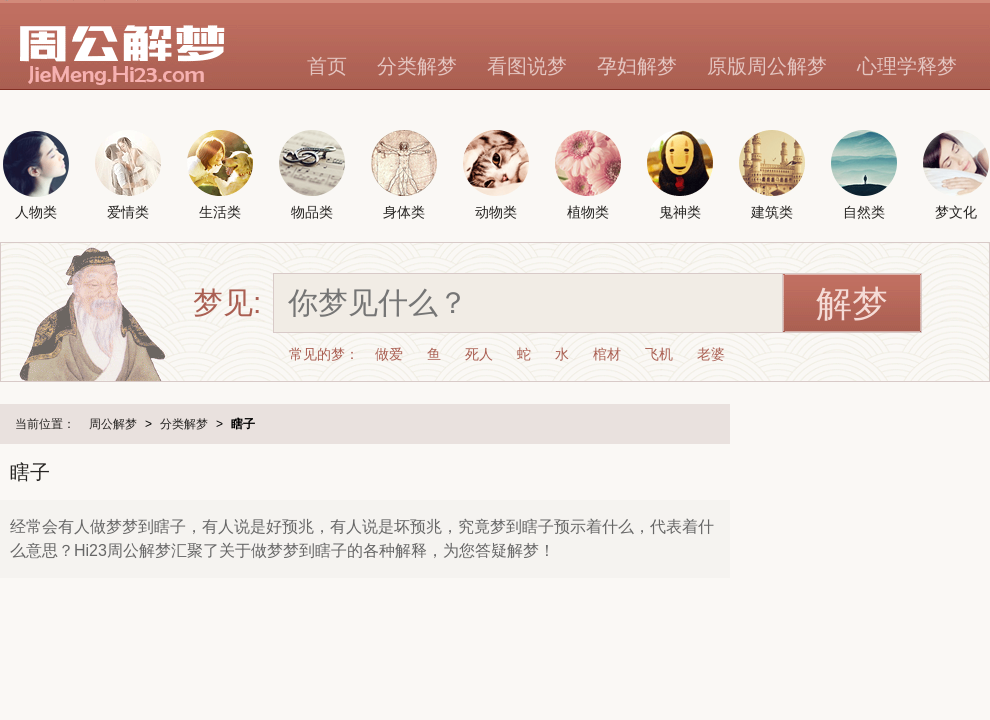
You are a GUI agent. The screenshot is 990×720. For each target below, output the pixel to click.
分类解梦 (417, 66)
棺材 (607, 354)
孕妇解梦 (637, 66)
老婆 (711, 354)
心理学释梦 (907, 66)
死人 (479, 354)
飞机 (659, 354)
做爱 (389, 354)
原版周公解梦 (767, 66)
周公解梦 (113, 424)
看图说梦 (527, 66)
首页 (327, 66)
